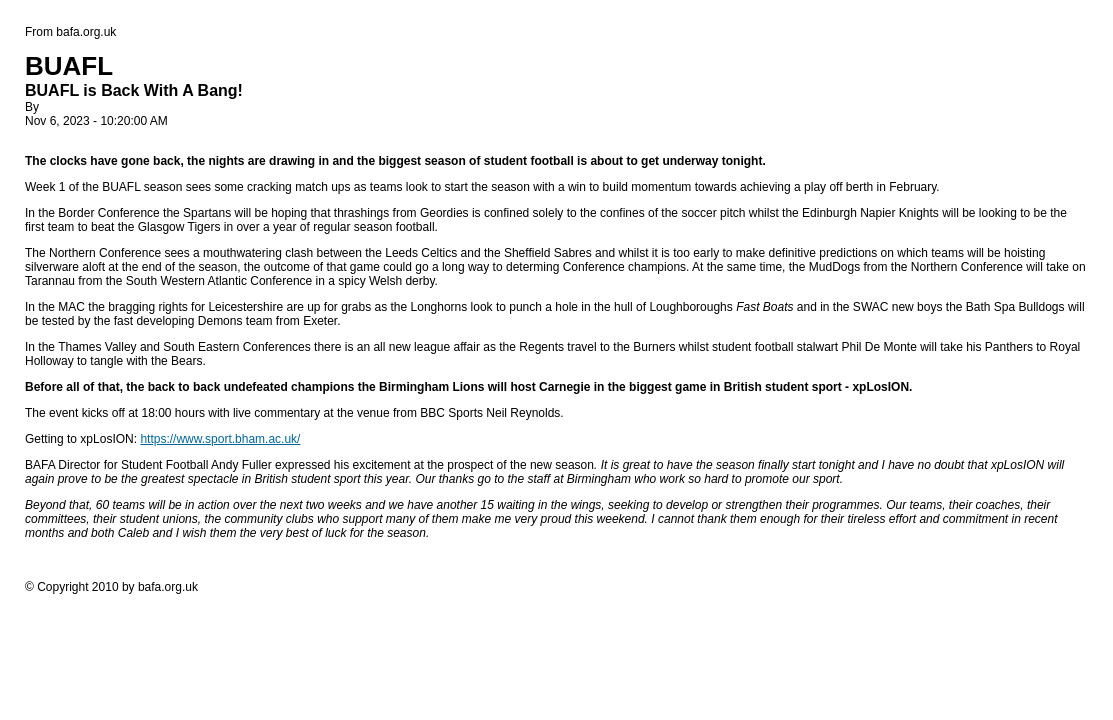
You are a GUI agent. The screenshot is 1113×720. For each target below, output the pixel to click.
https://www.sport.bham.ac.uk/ (220, 439)
